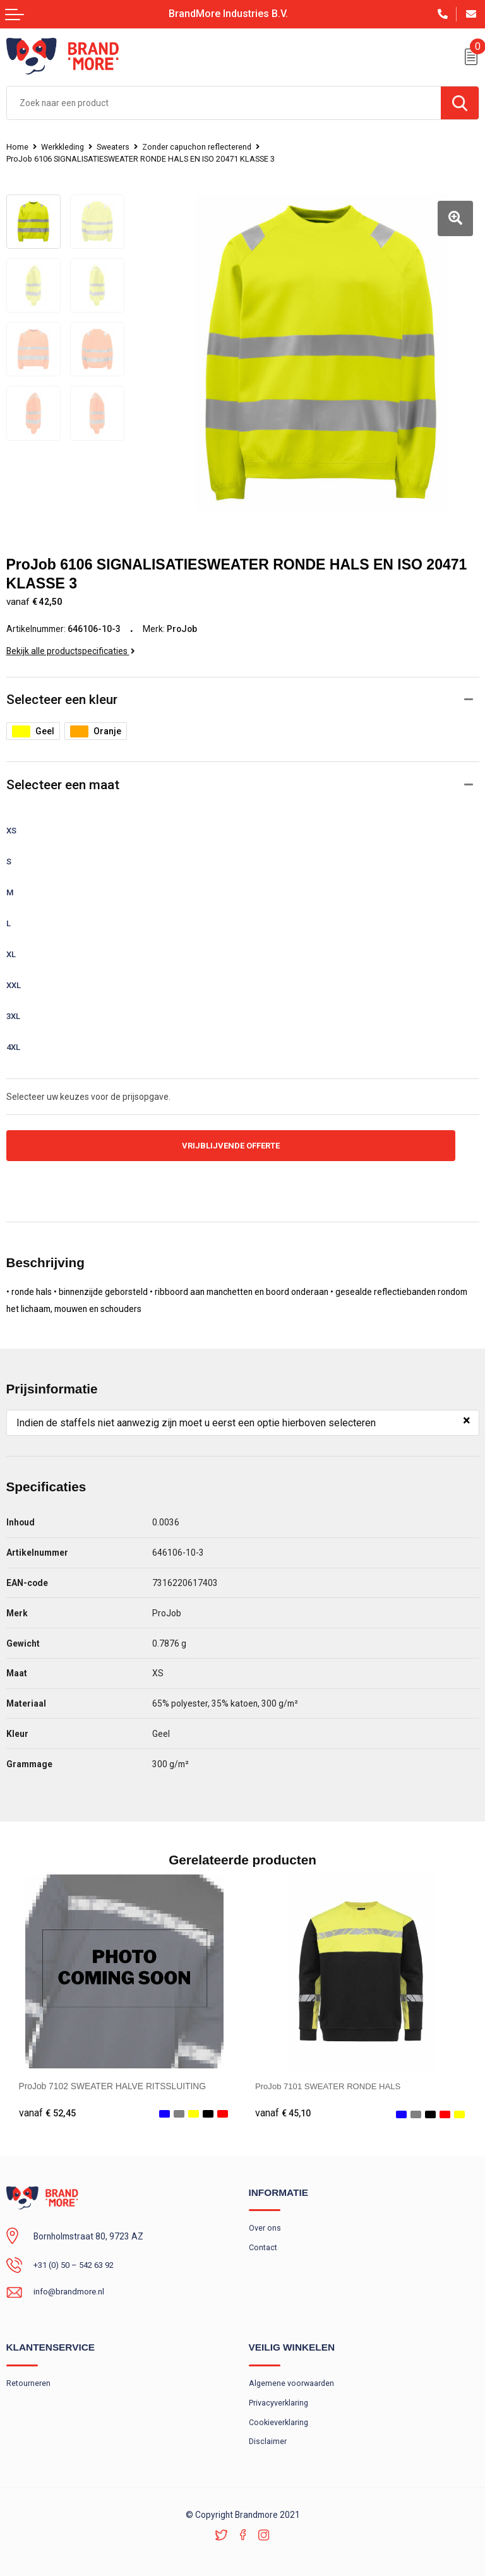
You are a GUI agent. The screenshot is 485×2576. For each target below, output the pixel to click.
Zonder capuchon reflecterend (204, 147)
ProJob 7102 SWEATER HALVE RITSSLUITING (113, 2078)
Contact (263, 2241)
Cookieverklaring (280, 2416)
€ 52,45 (47, 2105)
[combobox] (224, 102)
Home (17, 147)
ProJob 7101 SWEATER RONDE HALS (332, 2078)
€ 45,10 (283, 2105)
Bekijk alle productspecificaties (70, 642)
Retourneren (28, 2377)
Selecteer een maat (62, 776)
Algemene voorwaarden (292, 2377)
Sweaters (118, 147)
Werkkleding (65, 147)
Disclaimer (268, 2437)
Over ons (265, 2221)
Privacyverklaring (279, 2397)
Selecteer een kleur (61, 690)
